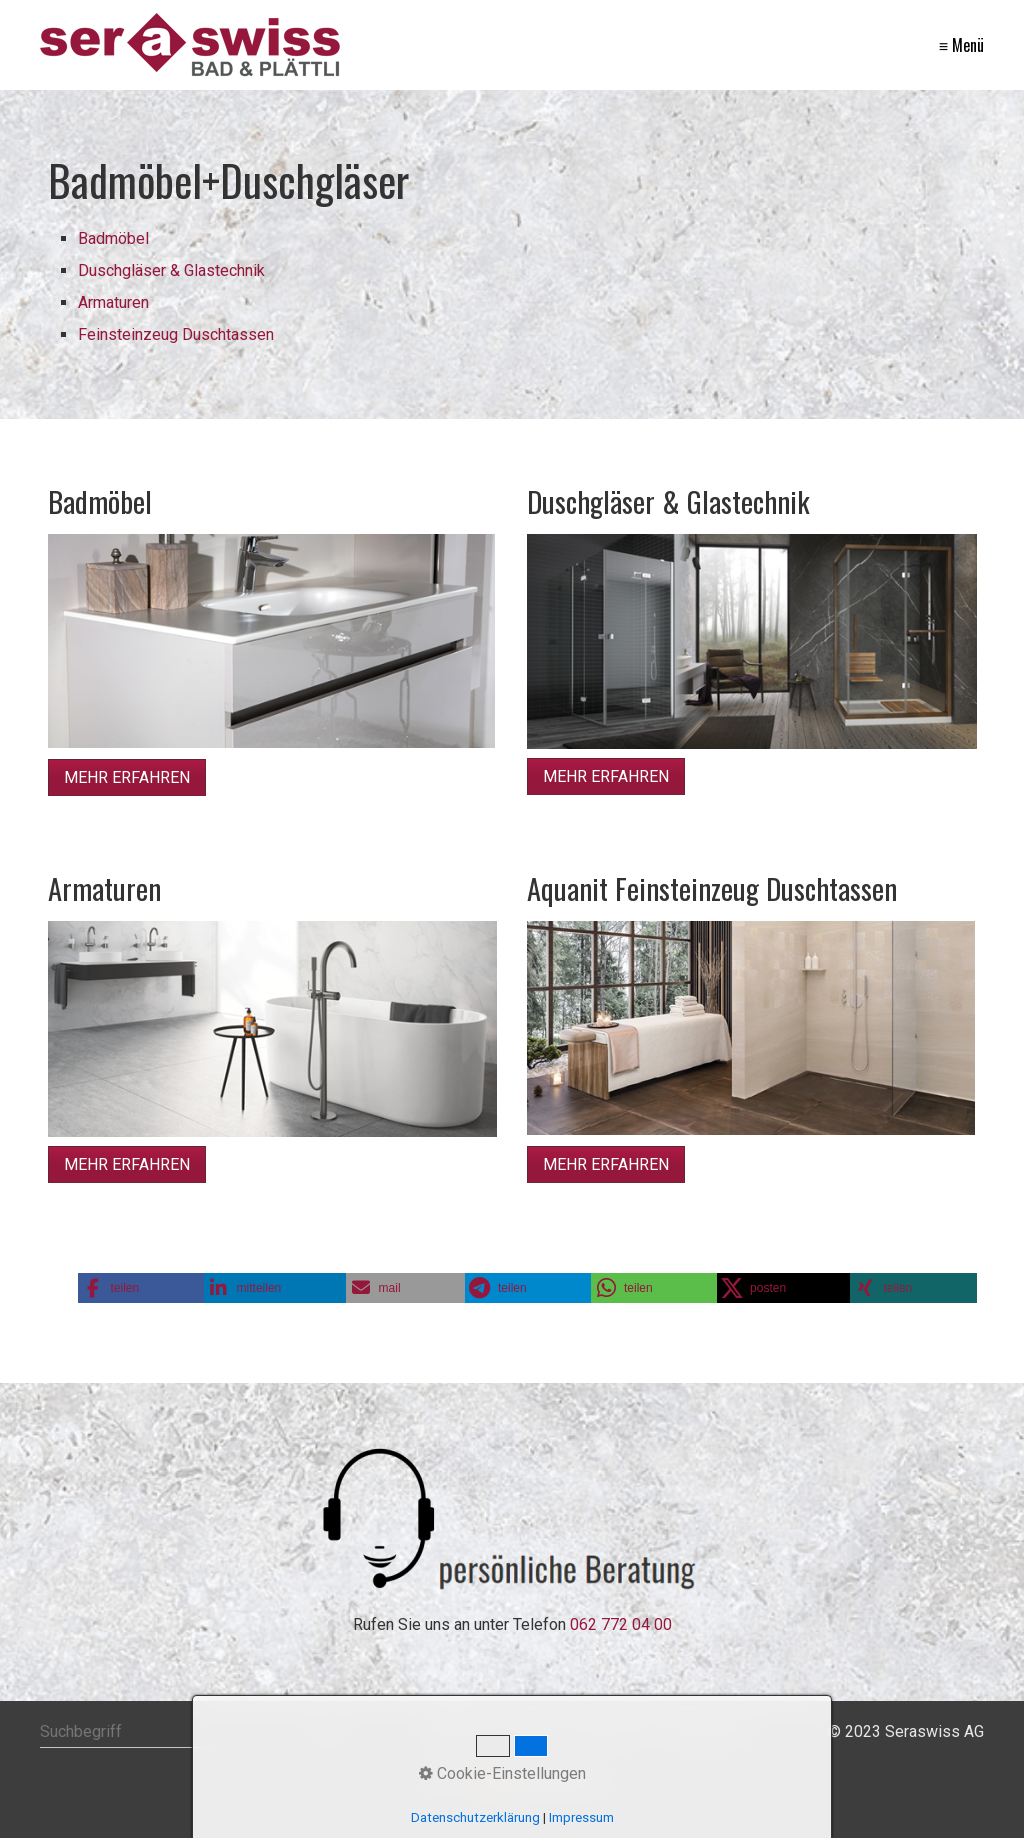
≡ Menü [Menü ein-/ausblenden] (961, 45)
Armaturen (113, 302)
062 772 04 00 (621, 1624)
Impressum (609, 1731)
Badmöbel (113, 238)
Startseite (457, 1731)
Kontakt (530, 1731)
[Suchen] (330, 1732)
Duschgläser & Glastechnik (171, 270)
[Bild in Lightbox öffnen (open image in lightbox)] (272, 641)
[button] (127, 777)
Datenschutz (705, 1731)
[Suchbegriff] (192, 1732)
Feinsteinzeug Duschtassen (176, 334)
